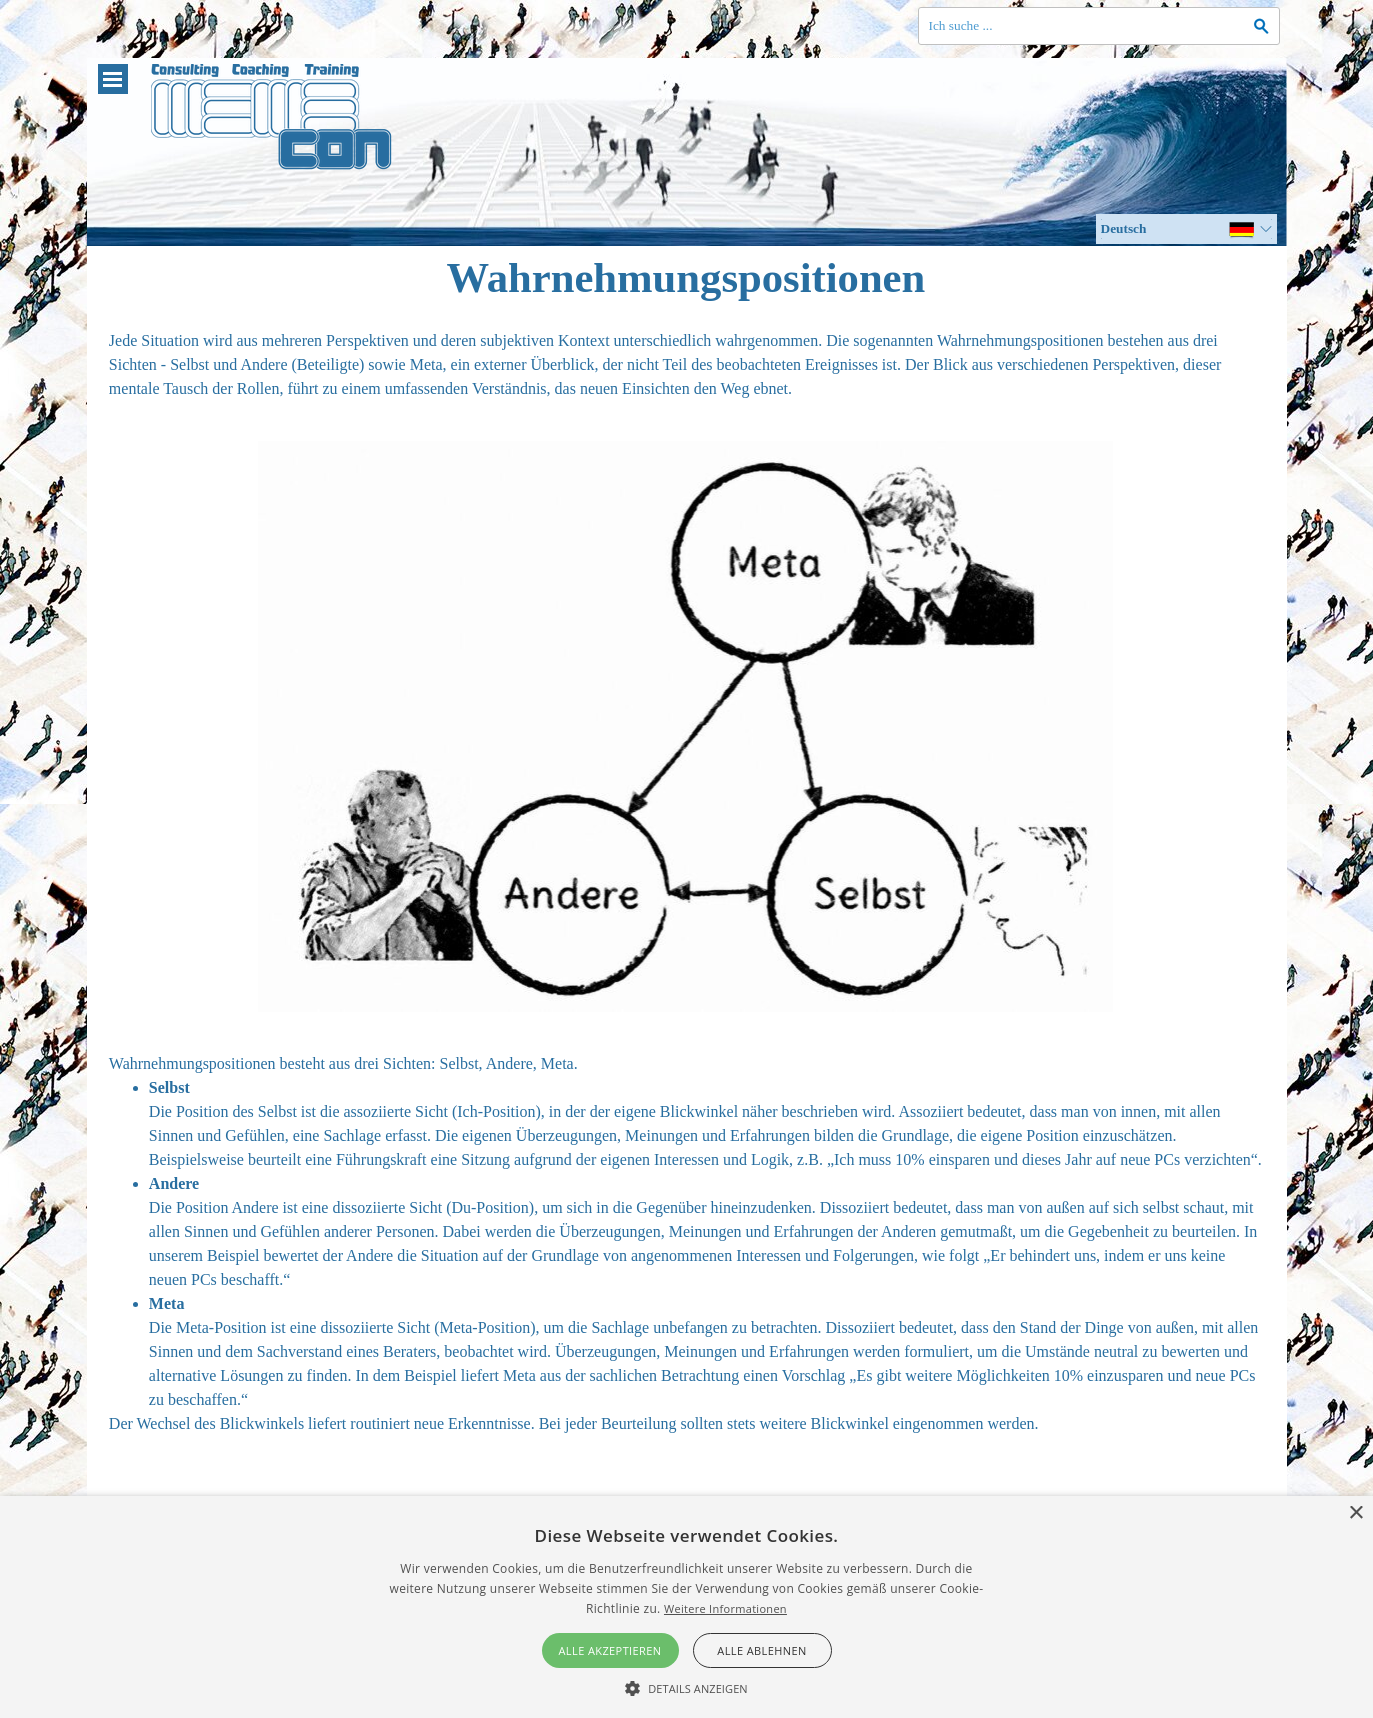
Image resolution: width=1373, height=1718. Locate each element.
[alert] (686, 1607)
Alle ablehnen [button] (761, 1650)
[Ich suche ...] (1099, 26)
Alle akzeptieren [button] (610, 1650)
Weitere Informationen (725, 1608)
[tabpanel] (686, 365)
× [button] (1355, 1513)
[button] (686, 1686)
